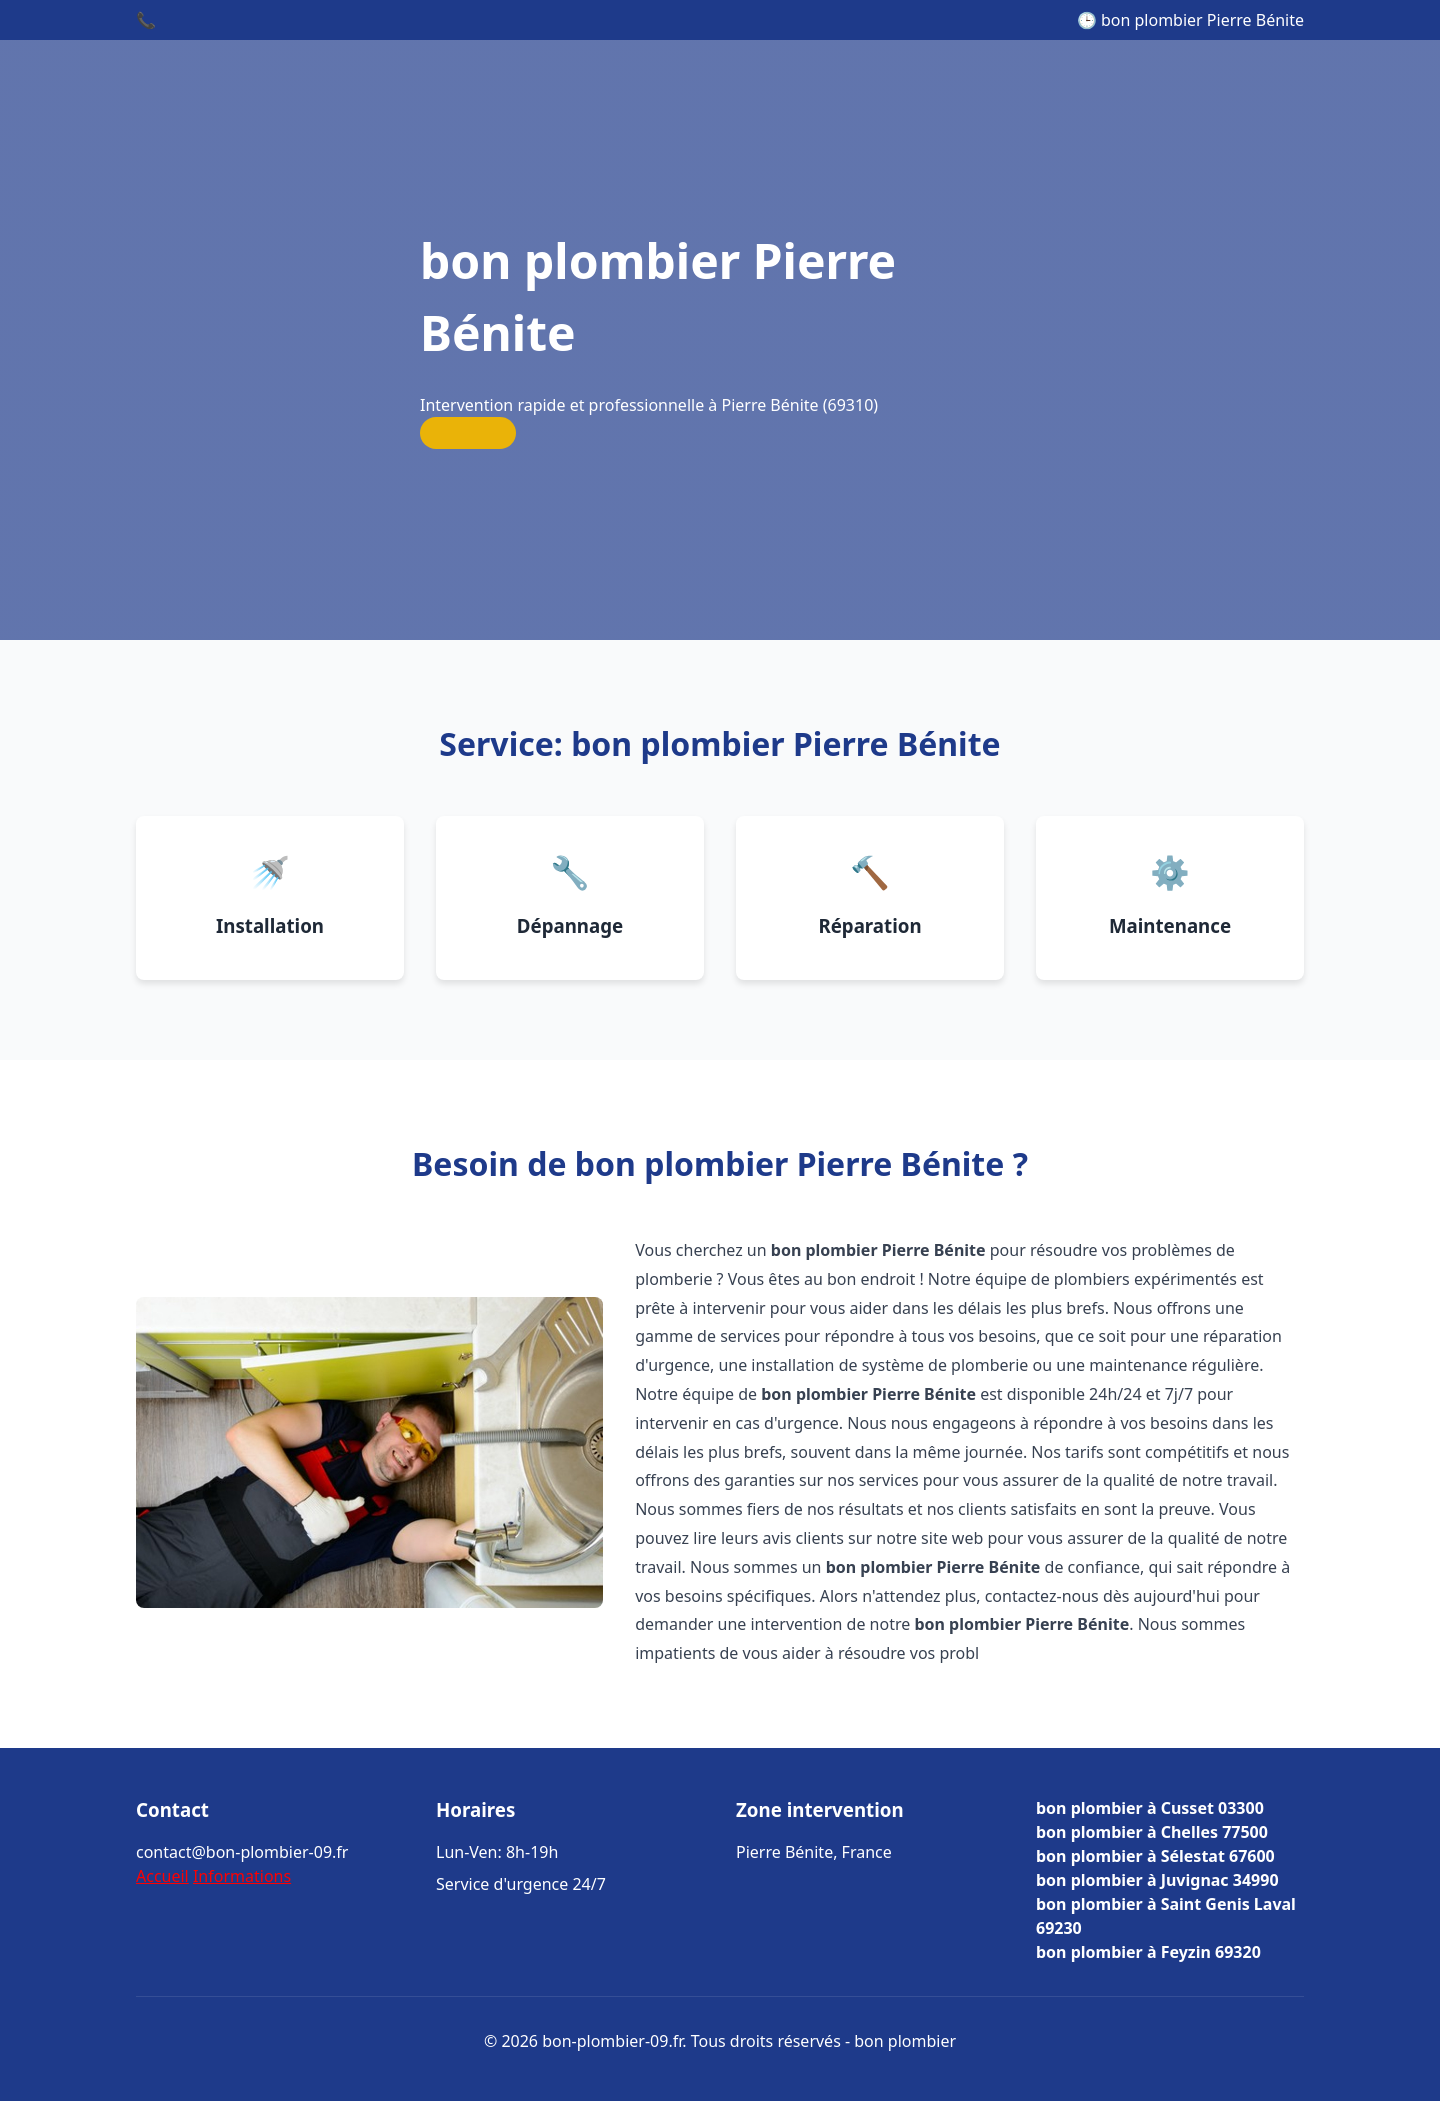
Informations (242, 1876)
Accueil (162, 1876)
